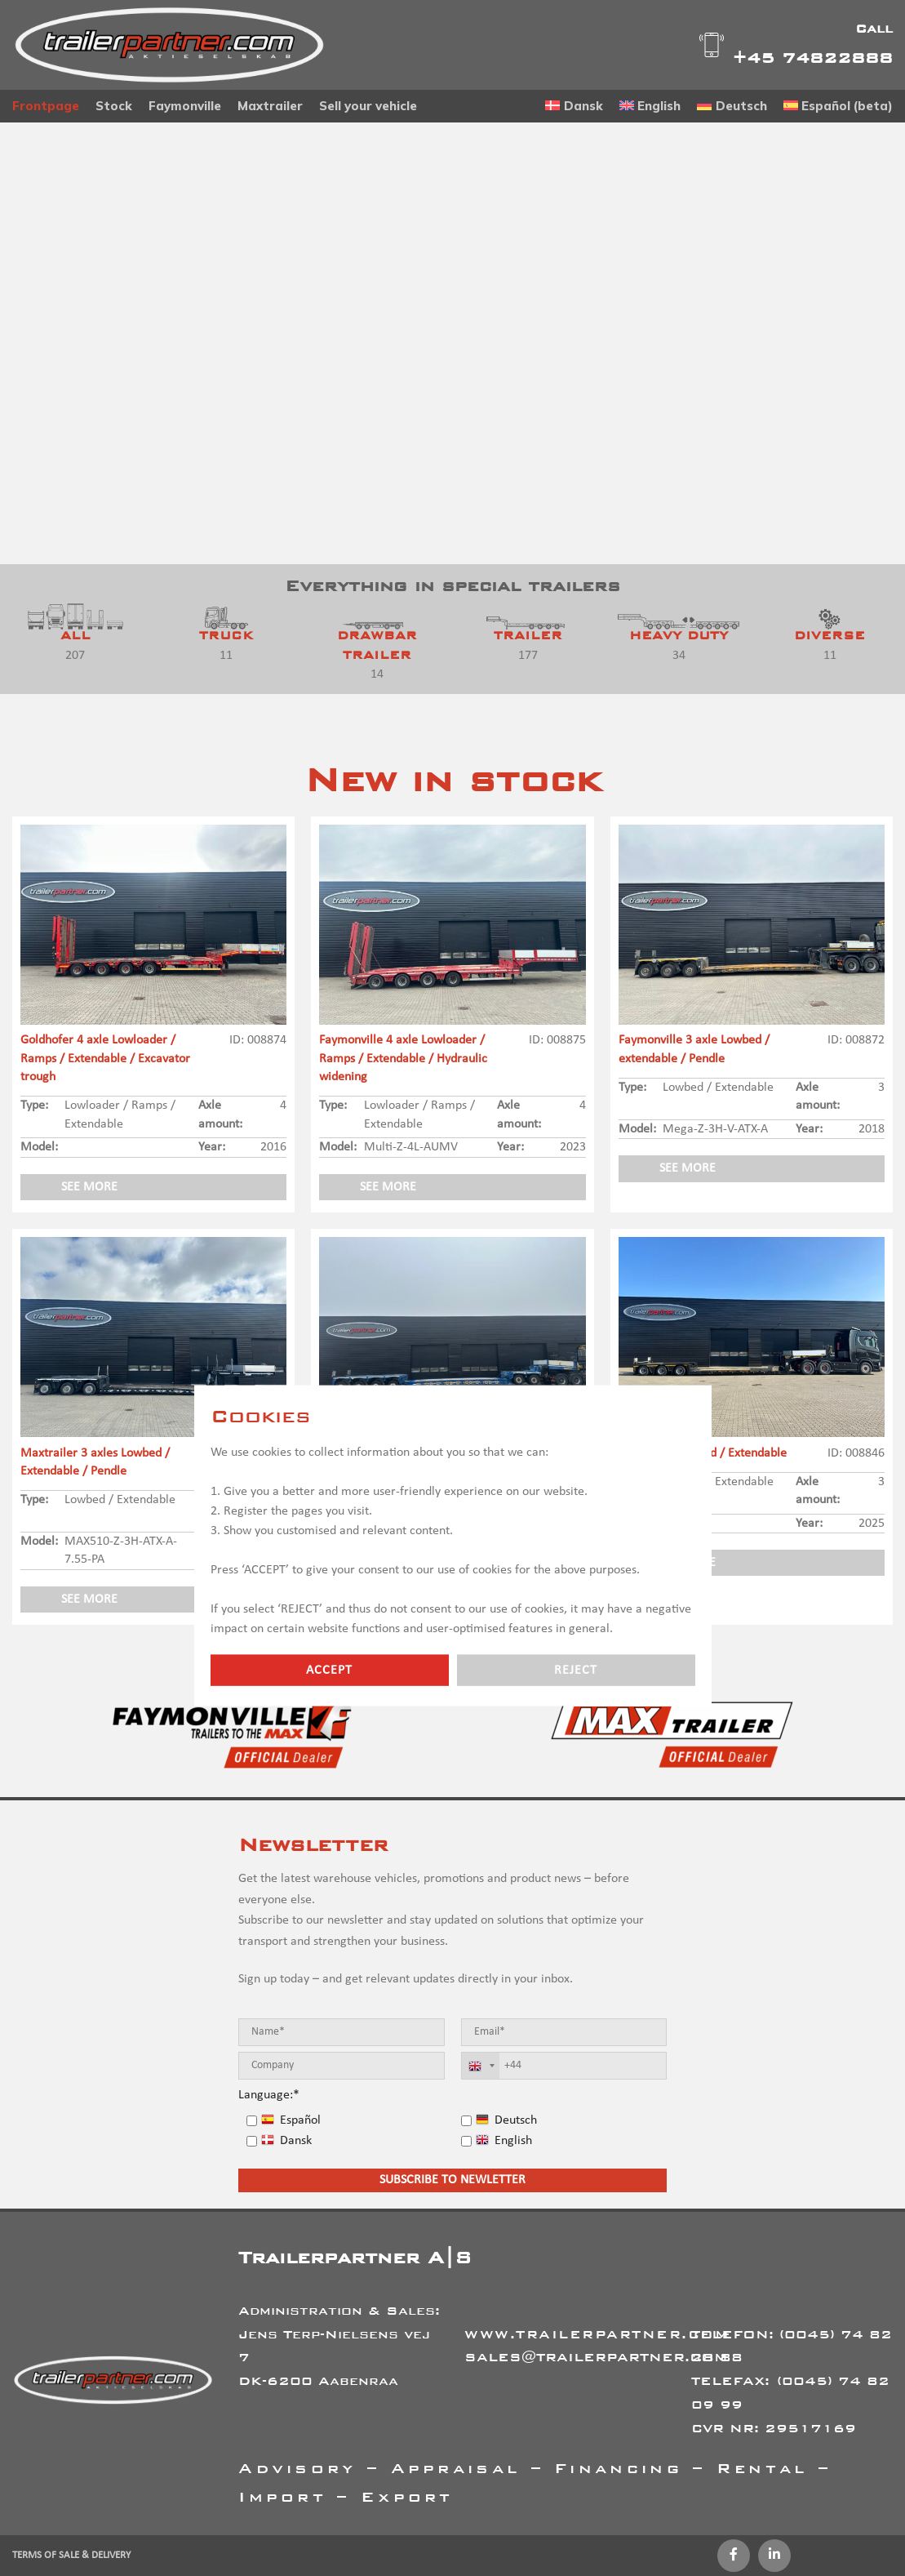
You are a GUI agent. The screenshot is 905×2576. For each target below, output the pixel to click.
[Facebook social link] (733, 2555)
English (504, 2140)
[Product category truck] (226, 637)
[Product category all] (75, 637)
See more (89, 1187)
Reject (575, 1669)
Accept (329, 1669)
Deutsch (506, 2120)
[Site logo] (169, 44)
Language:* (268, 2095)
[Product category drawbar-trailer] (377, 647)
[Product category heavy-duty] (678, 637)
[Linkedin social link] (774, 2555)
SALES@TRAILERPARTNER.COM (596, 2357)
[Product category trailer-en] (527, 637)
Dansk (286, 2140)
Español (291, 2120)
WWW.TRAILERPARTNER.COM (597, 2334)
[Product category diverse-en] (829, 637)
